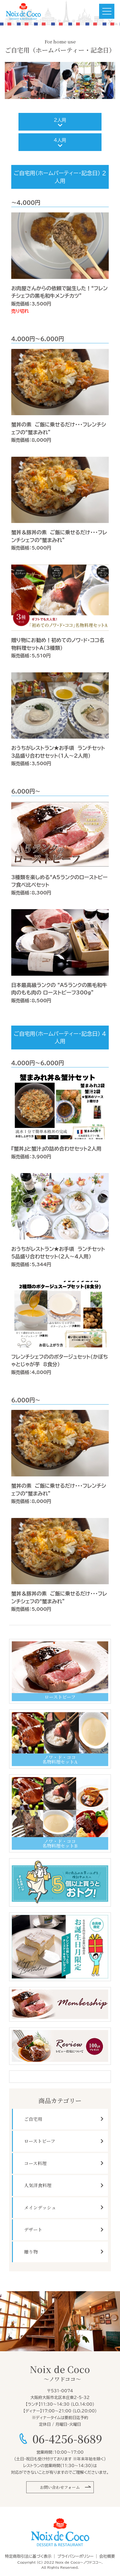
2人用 (60, 120)
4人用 (60, 140)
